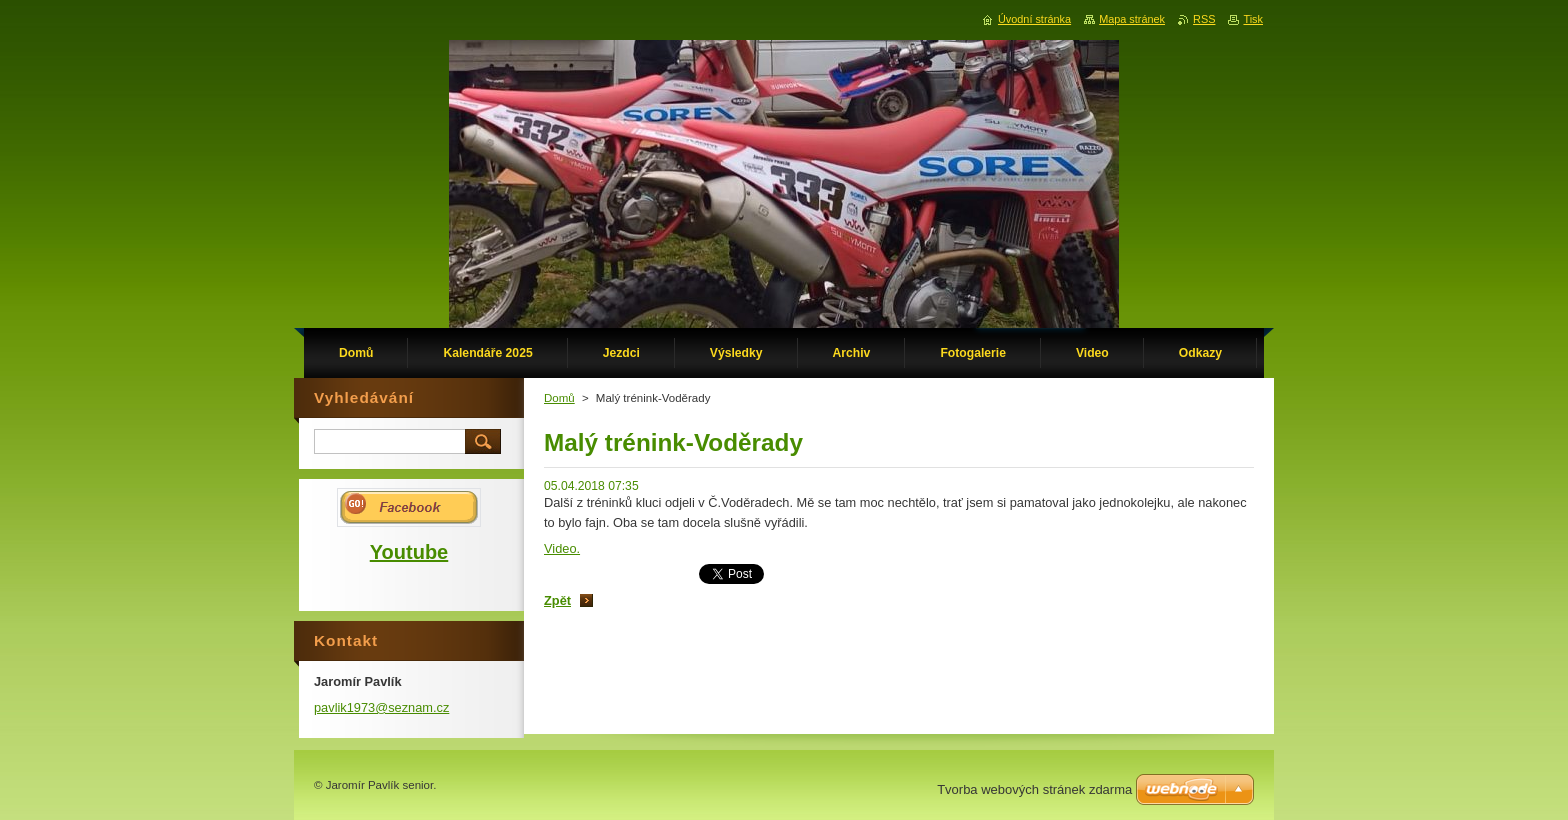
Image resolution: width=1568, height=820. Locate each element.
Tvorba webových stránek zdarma (1034, 789)
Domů (559, 398)
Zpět (557, 600)
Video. (562, 548)
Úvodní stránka (1034, 19)
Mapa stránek (1132, 19)
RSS (1204, 19)
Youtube (409, 552)
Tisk (1253, 19)
